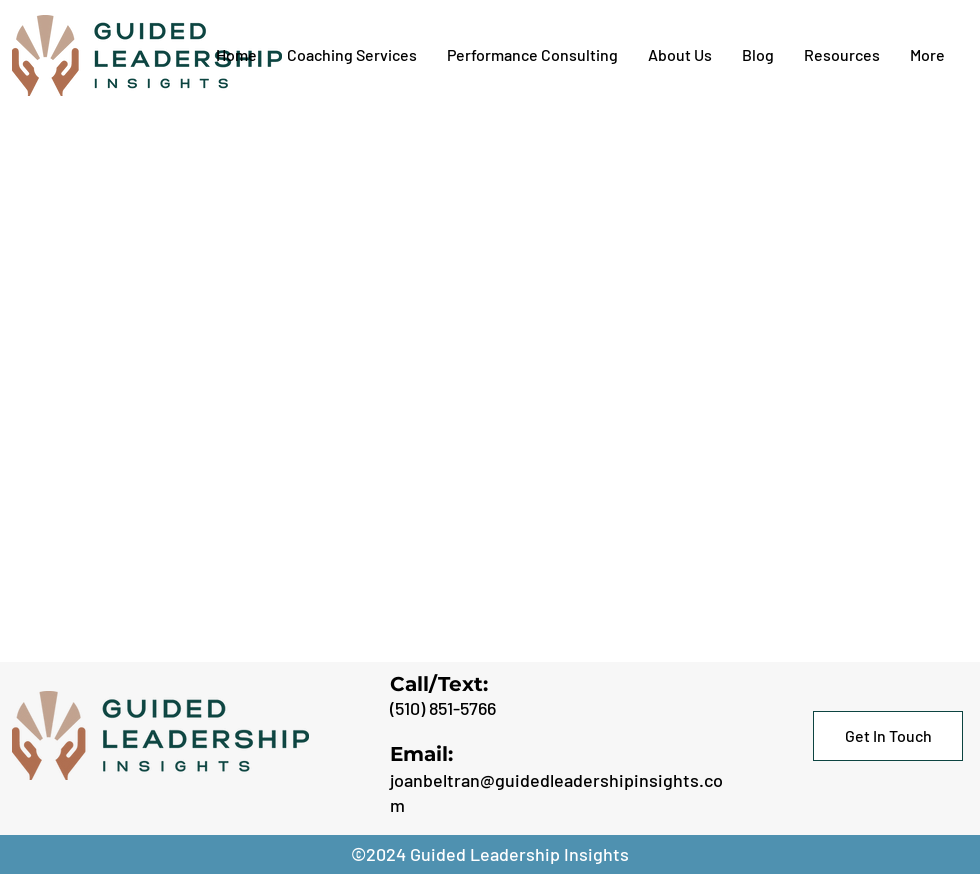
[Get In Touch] (888, 736)
